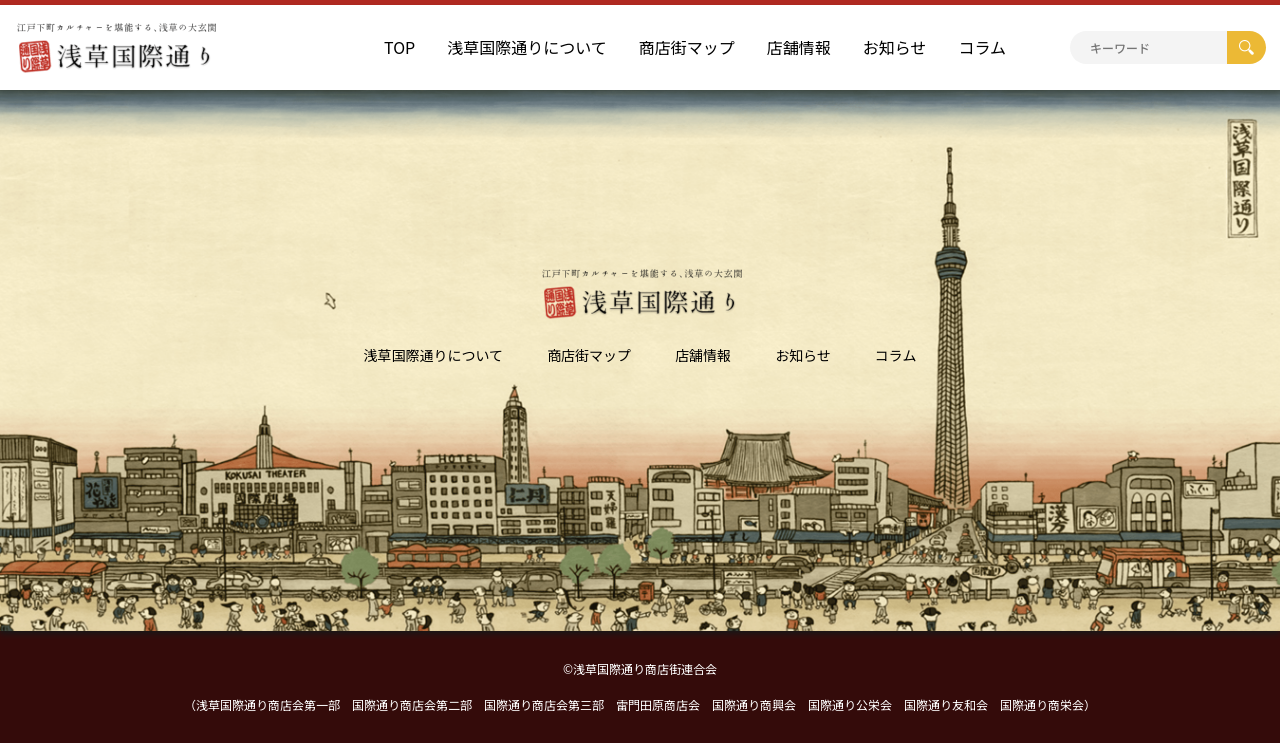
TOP (399, 47)
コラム (982, 47)
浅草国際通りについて (527, 47)
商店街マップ (687, 47)
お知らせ (895, 47)
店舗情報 (799, 47)
